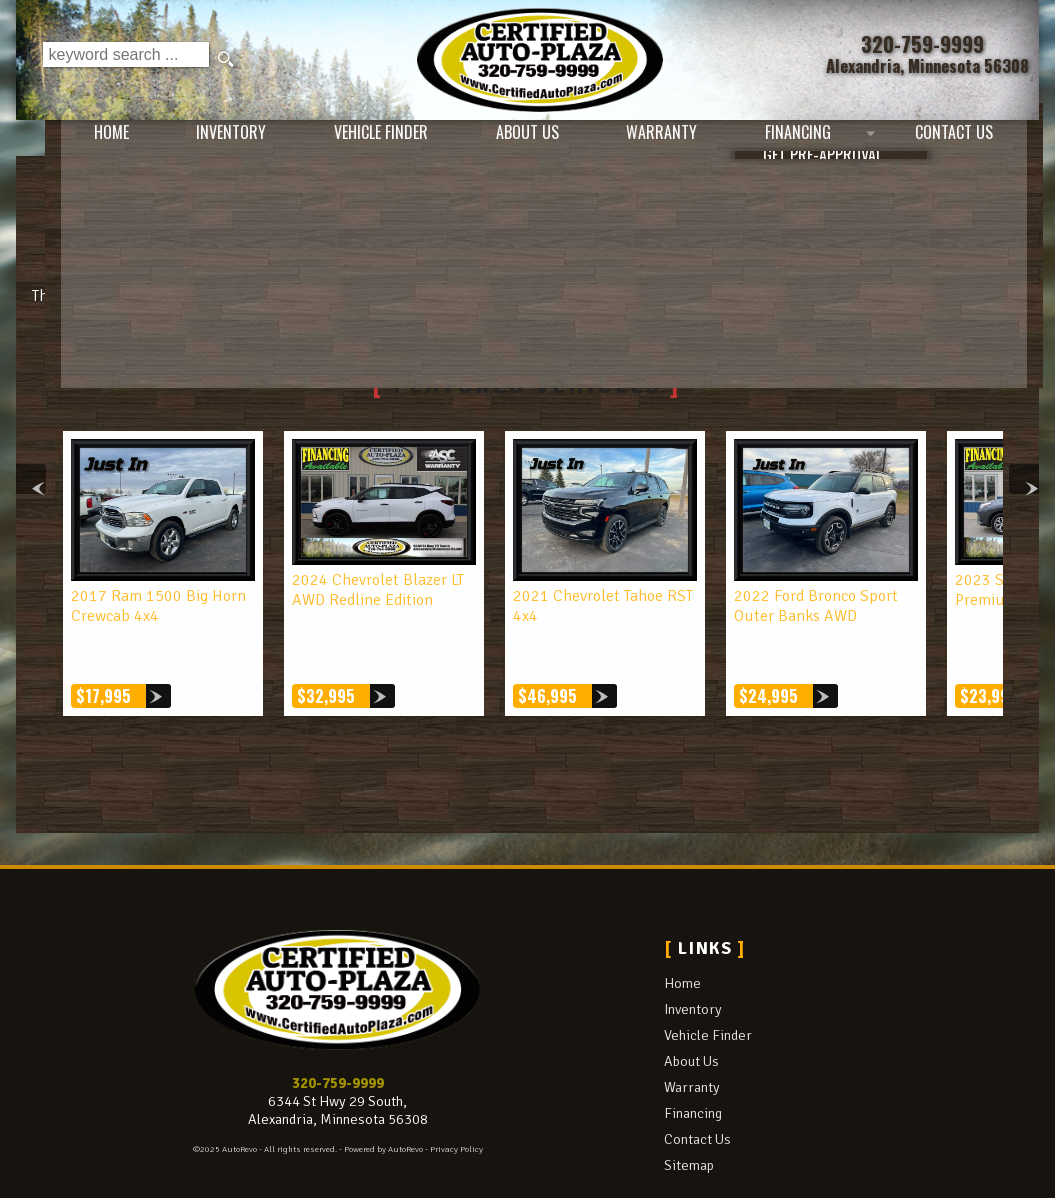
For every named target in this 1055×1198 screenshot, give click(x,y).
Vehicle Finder (708, 993)
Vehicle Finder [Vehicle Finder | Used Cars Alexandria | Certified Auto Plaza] (356, 140)
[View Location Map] (926, 66)
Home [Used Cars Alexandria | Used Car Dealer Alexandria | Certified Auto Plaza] (70, 140)
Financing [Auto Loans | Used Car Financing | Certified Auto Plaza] (798, 140)
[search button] (227, 60)
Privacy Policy (456, 1107)
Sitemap (689, 1123)
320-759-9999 (338, 1041)
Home (682, 942)
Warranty (692, 1045)
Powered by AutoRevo (383, 1107)
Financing (693, 1071)
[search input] (125, 60)
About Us (691, 1019)
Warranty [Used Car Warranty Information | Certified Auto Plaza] (653, 140)
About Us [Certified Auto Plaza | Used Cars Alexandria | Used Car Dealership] (510, 140)
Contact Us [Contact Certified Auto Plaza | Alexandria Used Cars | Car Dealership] (962, 140)
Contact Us (697, 1097)
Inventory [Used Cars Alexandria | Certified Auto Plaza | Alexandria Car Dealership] (198, 140)
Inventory (693, 968)
